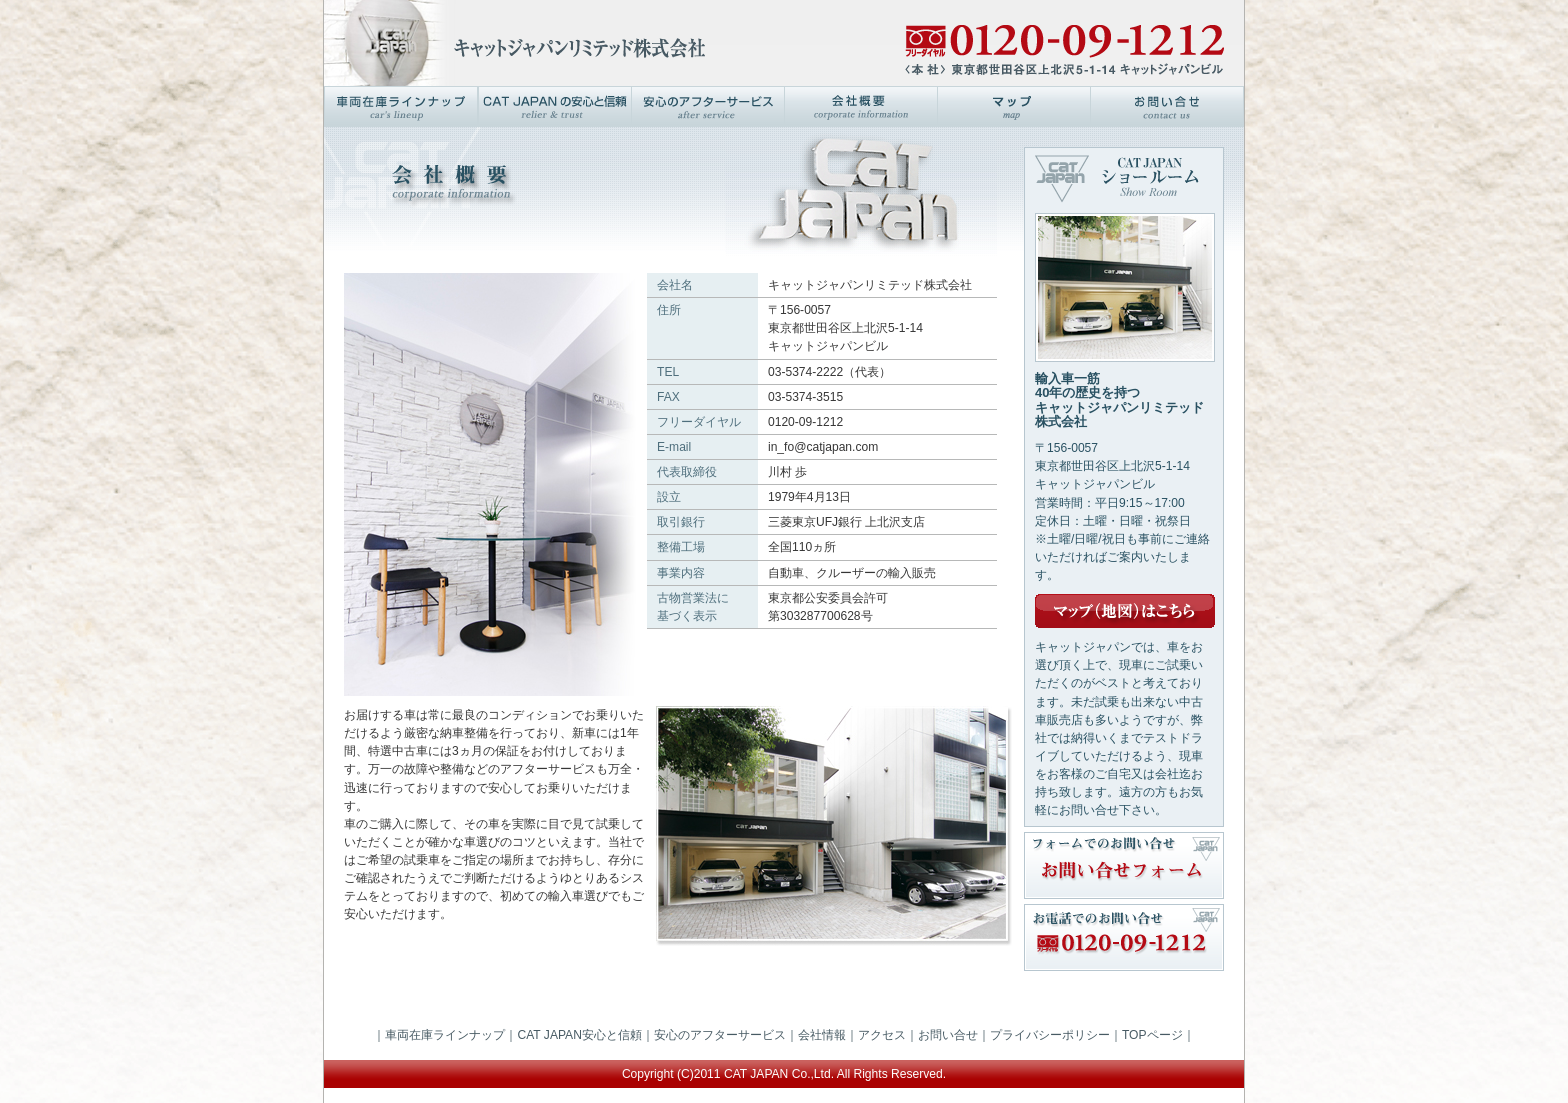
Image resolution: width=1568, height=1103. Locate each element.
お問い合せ (948, 1035)
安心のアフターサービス (720, 1035)
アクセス (882, 1035)
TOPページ (1152, 1035)
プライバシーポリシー (1050, 1035)
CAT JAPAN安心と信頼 (579, 1035)
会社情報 (822, 1035)
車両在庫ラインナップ (445, 1035)
